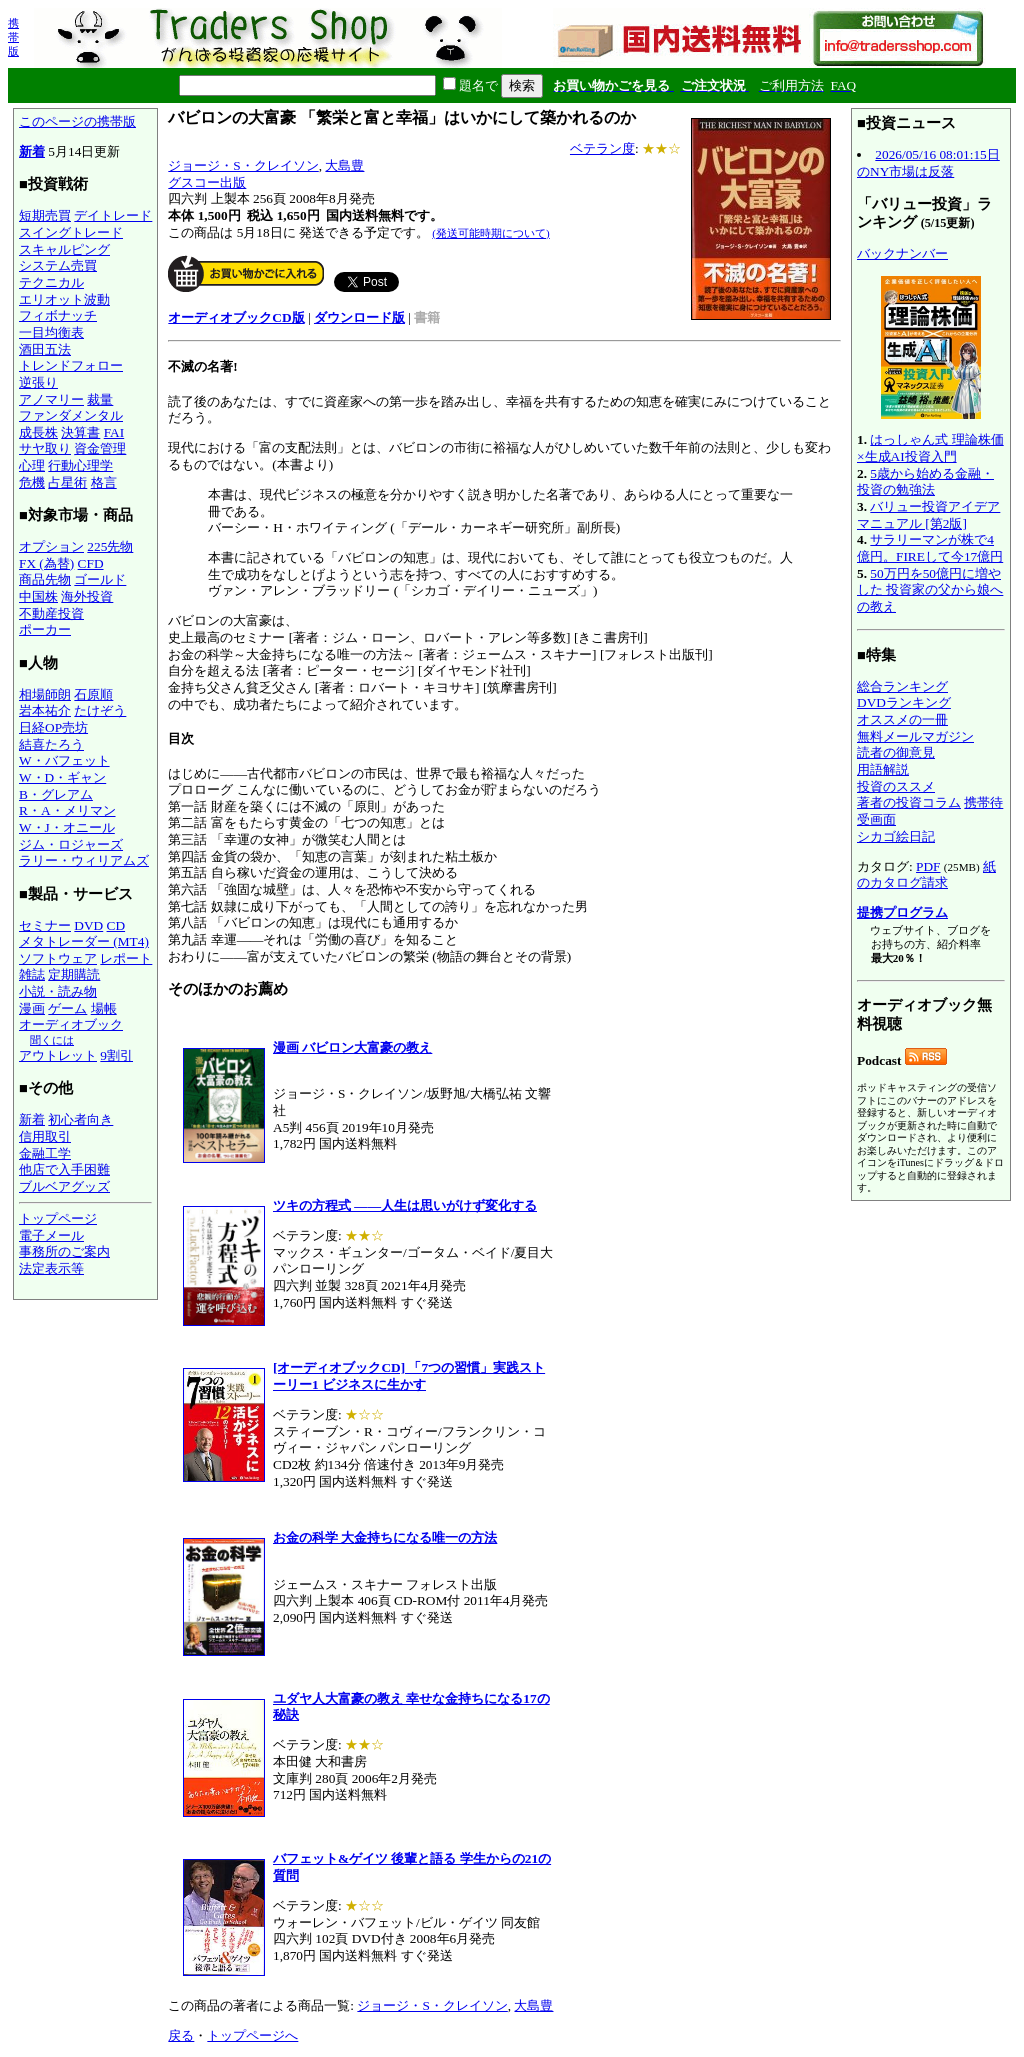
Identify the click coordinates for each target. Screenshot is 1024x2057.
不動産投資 (51, 613)
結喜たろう (51, 744)
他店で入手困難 (64, 1169)
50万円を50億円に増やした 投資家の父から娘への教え (930, 590)
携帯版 (13, 37)
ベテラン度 (602, 148)
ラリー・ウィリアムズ (84, 860)
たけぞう (100, 710)
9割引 (116, 1055)
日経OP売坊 (53, 727)
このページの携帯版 (77, 121)
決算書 (80, 432)
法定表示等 (51, 1268)
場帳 (104, 1008)
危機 (32, 482)
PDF (928, 866)
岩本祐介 (45, 710)
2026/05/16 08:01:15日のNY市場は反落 (928, 163)
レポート (126, 958)
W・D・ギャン (62, 777)
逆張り (38, 382)
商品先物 (45, 579)
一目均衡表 (51, 332)
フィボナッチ (58, 315)
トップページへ (252, 2035)
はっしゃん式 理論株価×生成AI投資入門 (930, 448)
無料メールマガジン (915, 736)
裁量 (100, 399)
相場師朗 (45, 694)
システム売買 (58, 265)
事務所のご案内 (64, 1251)
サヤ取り (45, 448)
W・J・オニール (67, 827)
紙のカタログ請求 (926, 875)
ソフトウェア (58, 958)
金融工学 (45, 1153)
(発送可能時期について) (490, 233)
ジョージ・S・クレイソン (243, 165)
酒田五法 (45, 349)
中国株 (38, 596)
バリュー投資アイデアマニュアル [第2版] (928, 515)
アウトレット (58, 1055)
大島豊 (344, 165)
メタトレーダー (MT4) (84, 941)
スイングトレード (71, 232)
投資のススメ (896, 786)
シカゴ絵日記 (896, 836)
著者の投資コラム (909, 802)
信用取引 (45, 1136)
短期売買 (45, 215)
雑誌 (32, 974)
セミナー (45, 925)
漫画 (32, 1008)
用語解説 (883, 769)
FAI (114, 432)
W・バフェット (64, 760)
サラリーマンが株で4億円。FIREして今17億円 (930, 548)
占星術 (67, 482)
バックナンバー (902, 253)
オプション (51, 546)
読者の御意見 (896, 752)
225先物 (110, 546)
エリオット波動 (64, 299)
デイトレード (113, 215)
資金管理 (100, 448)
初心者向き (80, 1119)
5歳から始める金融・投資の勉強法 (925, 482)
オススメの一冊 (902, 719)
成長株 (38, 432)
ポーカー (45, 629)
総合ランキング (902, 686)
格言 (104, 482)
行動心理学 (80, 465)
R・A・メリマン (67, 810)
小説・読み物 (58, 991)
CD (116, 925)
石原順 (93, 694)
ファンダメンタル (71, 415)
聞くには (52, 1040)
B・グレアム (56, 794)
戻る (181, 2035)
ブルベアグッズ (64, 1186)
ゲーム (67, 1008)
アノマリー (51, 399)
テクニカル (51, 282)
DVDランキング (904, 702)
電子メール (51, 1235)
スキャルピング (64, 249)
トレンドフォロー (71, 365)
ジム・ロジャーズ (71, 844)
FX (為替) (46, 563)
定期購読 (74, 974)
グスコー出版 (207, 182)
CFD (91, 563)
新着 (32, 151)
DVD (88, 925)
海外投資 (87, 596)
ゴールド (100, 579)
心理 (32, 465)
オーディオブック (71, 1024)
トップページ (58, 1218)
